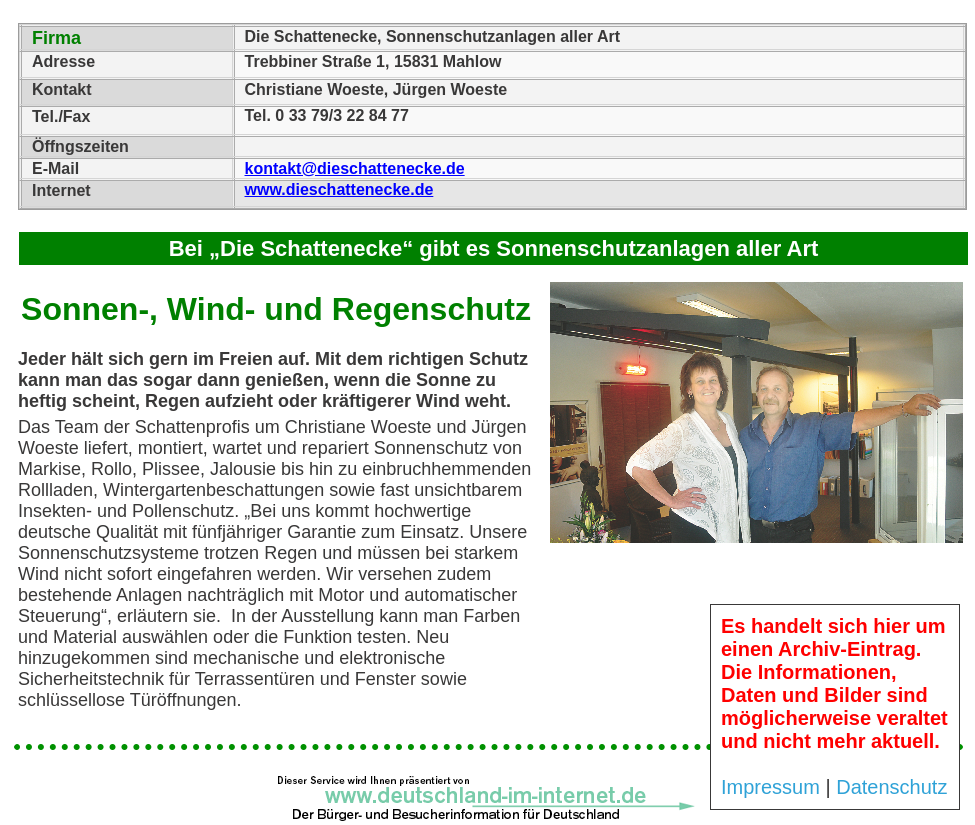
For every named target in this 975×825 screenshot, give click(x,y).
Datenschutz (891, 787)
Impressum (770, 787)
